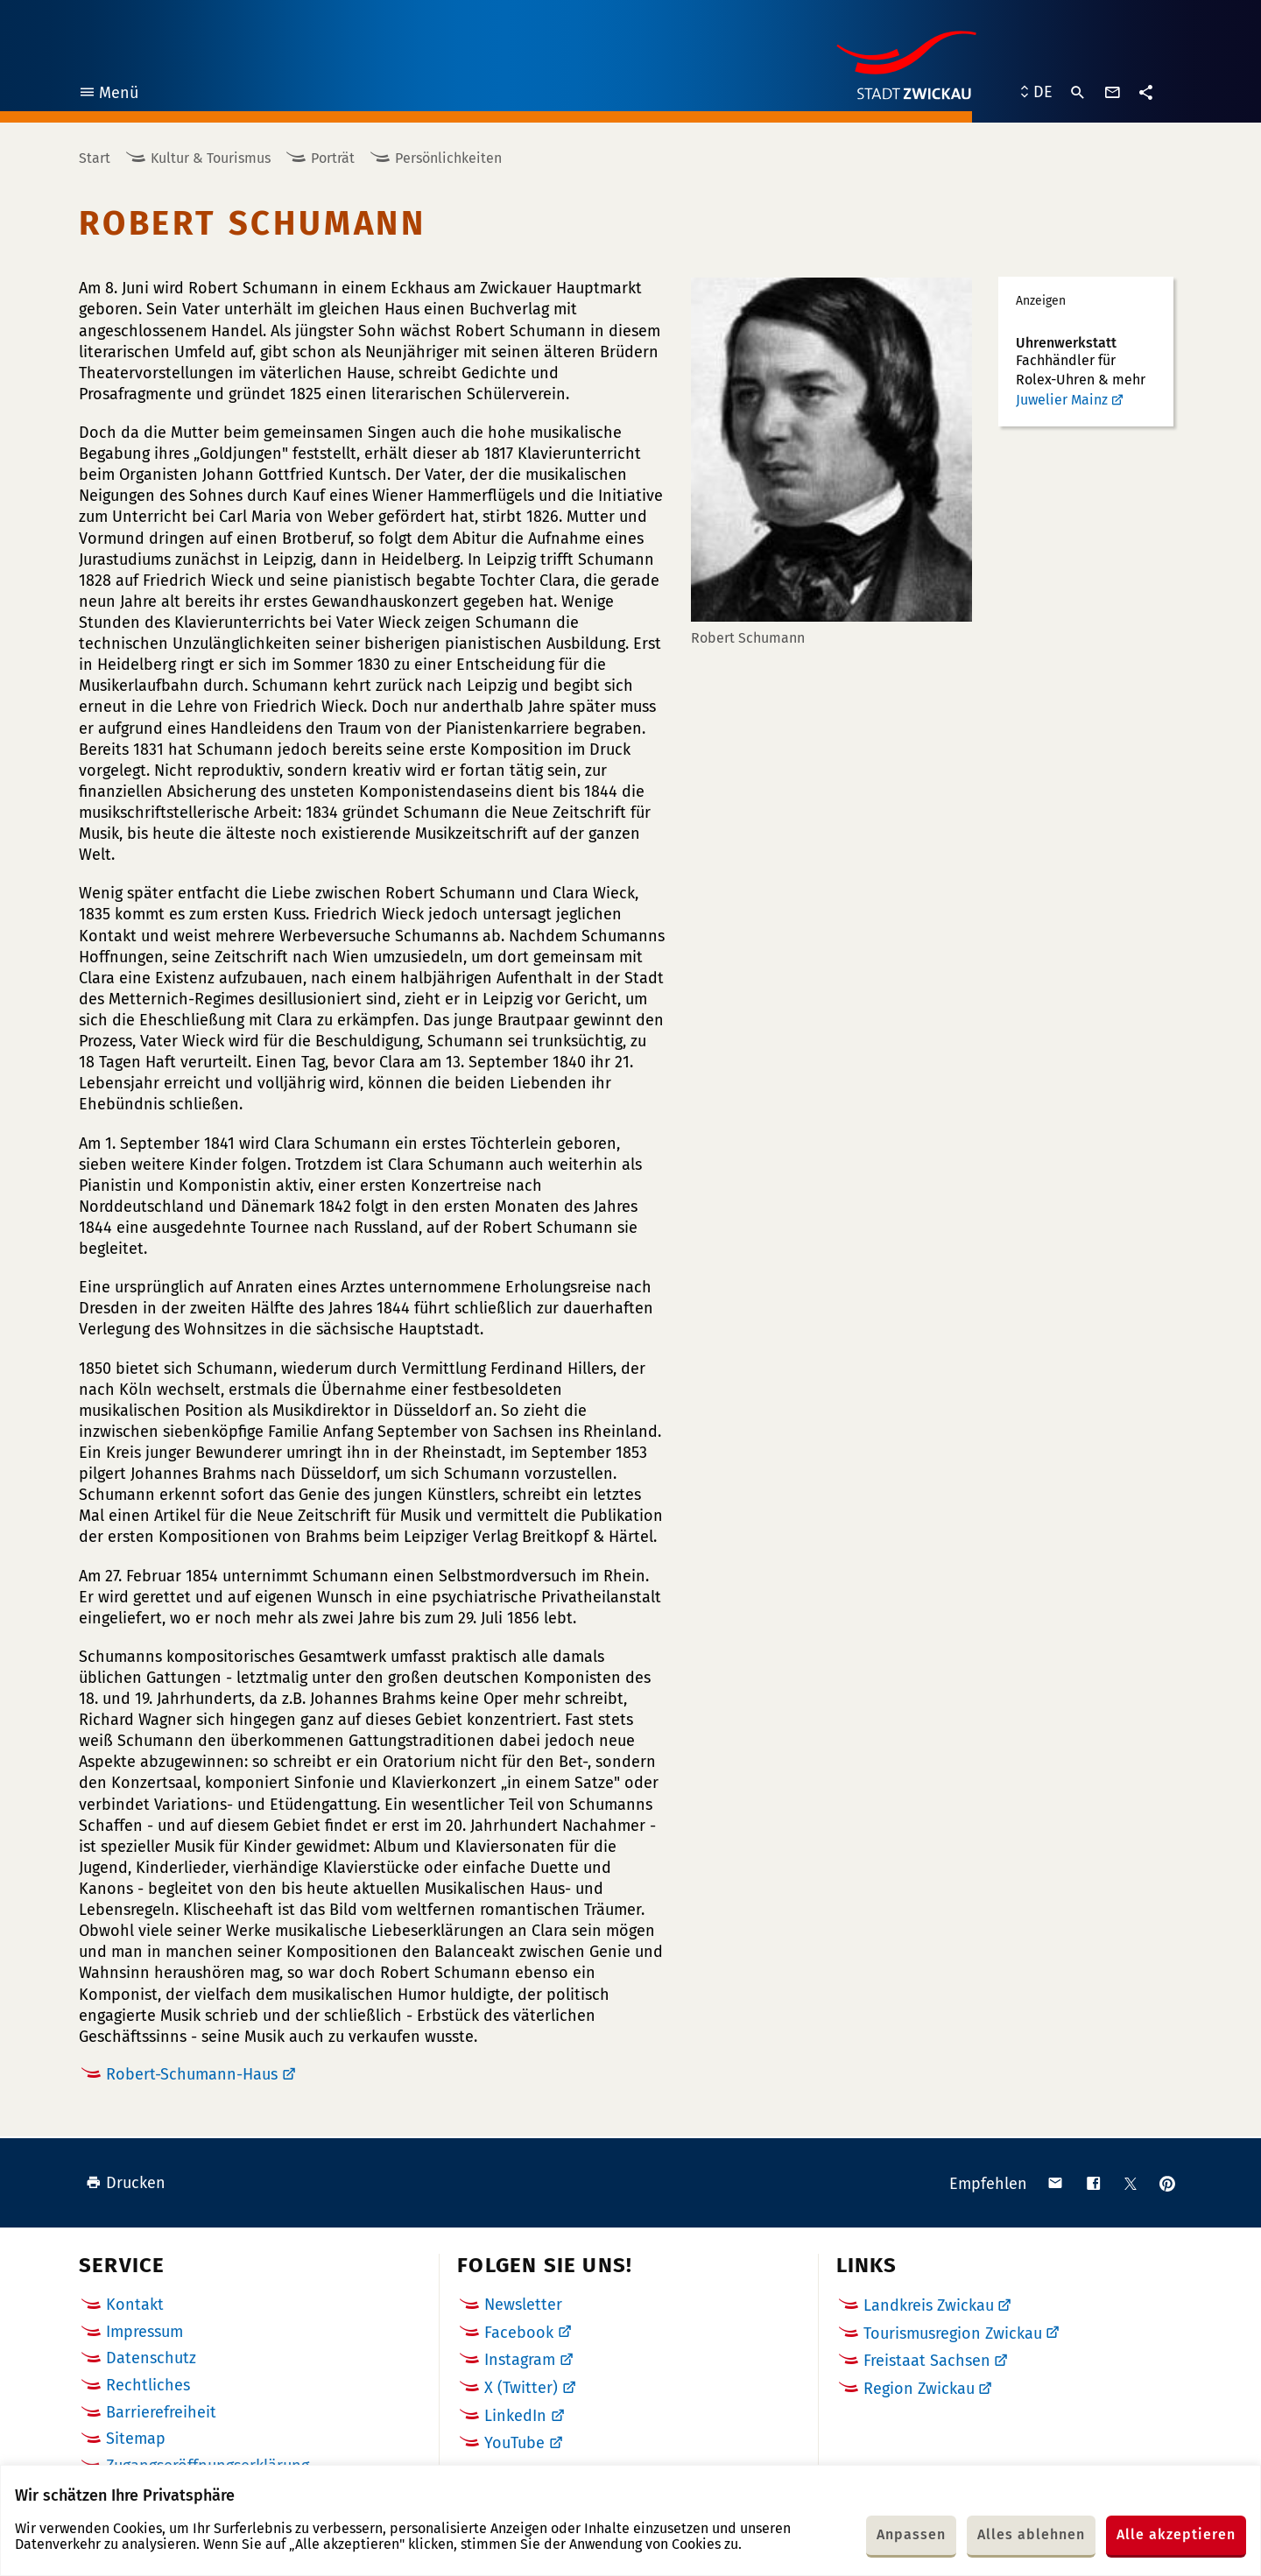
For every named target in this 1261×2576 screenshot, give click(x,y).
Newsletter (523, 2304)
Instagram (519, 2359)
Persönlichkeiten (448, 158)
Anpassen (911, 2534)
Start (94, 158)
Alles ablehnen (1031, 2534)
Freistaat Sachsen (926, 2360)
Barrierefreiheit (161, 2412)
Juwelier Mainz (1062, 399)
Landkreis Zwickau (928, 2305)
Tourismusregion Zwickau (952, 2333)
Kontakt (135, 2304)
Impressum (144, 2331)
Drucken (126, 2182)
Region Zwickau (919, 2388)
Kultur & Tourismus (211, 158)
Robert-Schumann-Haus (192, 2074)
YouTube (514, 2443)
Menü (108, 95)
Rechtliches (148, 2385)
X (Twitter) (521, 2387)
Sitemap (136, 2438)
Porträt (333, 158)
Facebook (518, 2332)
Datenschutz (151, 2358)
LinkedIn (515, 2415)
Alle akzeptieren (1176, 2534)
